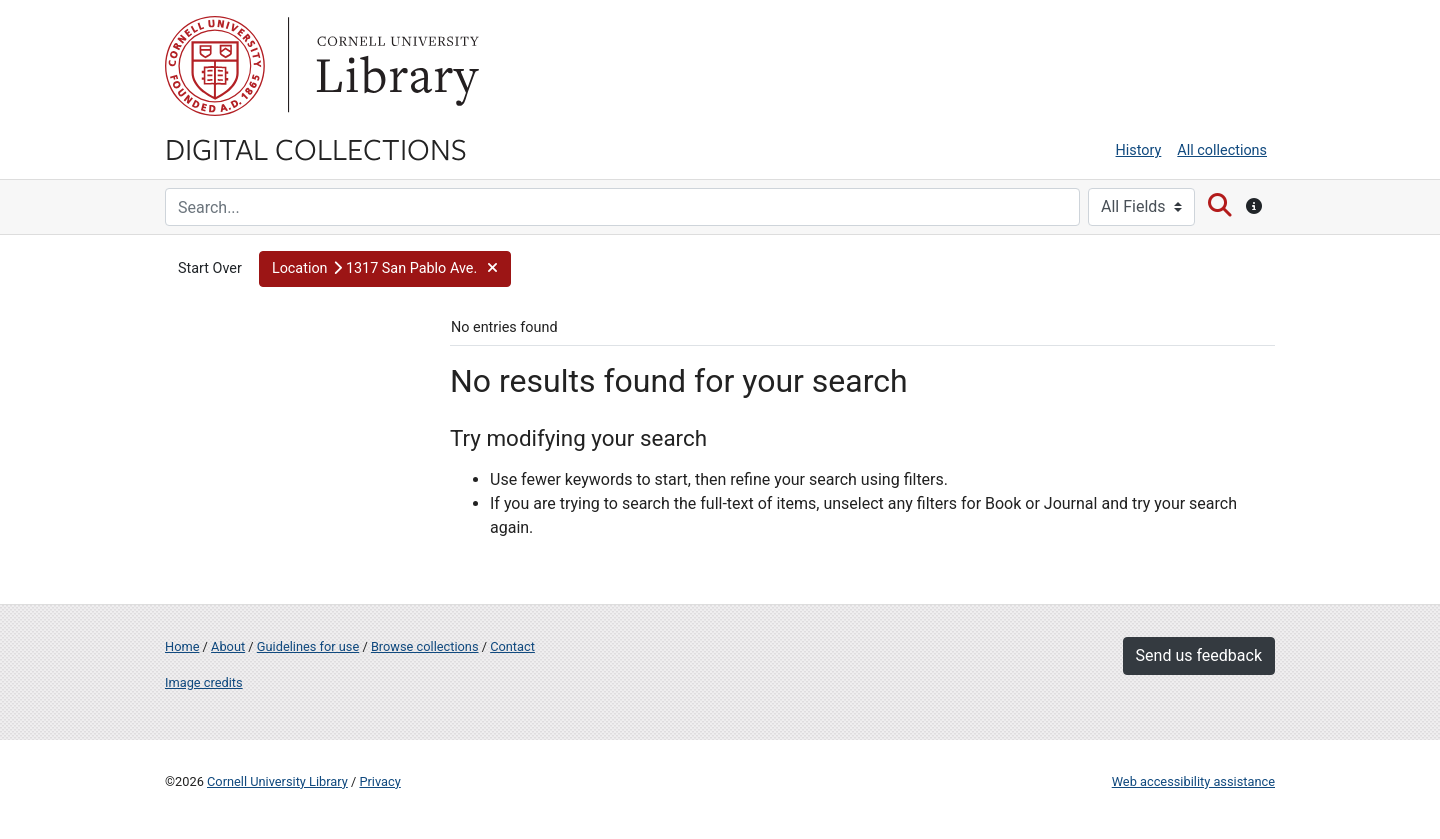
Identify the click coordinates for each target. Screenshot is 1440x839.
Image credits (204, 682)
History (1139, 150)
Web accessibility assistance (1193, 781)
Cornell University (215, 66)
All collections (1222, 150)
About (228, 646)
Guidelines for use (308, 646)
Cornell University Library (277, 781)
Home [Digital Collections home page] (182, 646)
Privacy (379, 781)
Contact (512, 646)
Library (395, 66)
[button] (385, 269)
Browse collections (425, 646)
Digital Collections (316, 148)
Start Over (210, 268)
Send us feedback (1199, 655)
